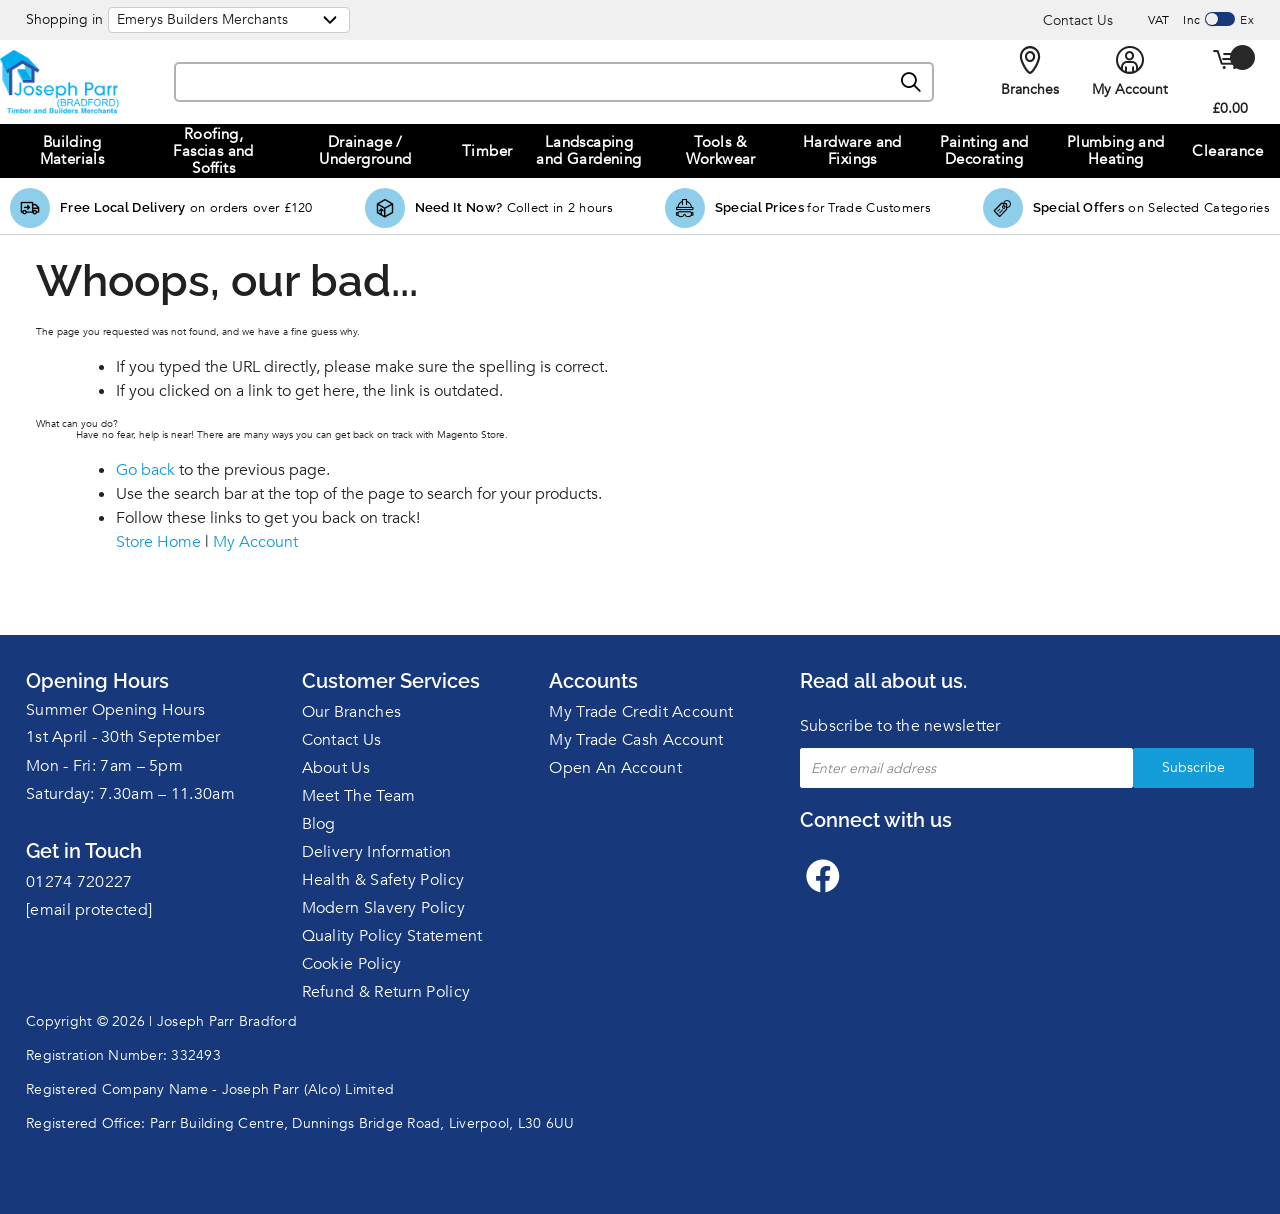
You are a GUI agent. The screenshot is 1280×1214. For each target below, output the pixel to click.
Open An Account (615, 768)
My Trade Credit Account (641, 712)
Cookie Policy (352, 964)
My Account (255, 542)
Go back (145, 470)
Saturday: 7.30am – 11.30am (130, 794)
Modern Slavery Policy (383, 908)
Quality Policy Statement (392, 936)
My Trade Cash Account (636, 740)
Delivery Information (377, 852)
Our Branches (352, 712)
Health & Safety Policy (383, 880)
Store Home (158, 542)
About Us (336, 768)
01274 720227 (79, 882)
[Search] (912, 83)
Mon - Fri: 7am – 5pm (104, 766)
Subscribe (1193, 767)
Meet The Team (359, 796)
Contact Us (1078, 20)
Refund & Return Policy (386, 992)
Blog (319, 824)
